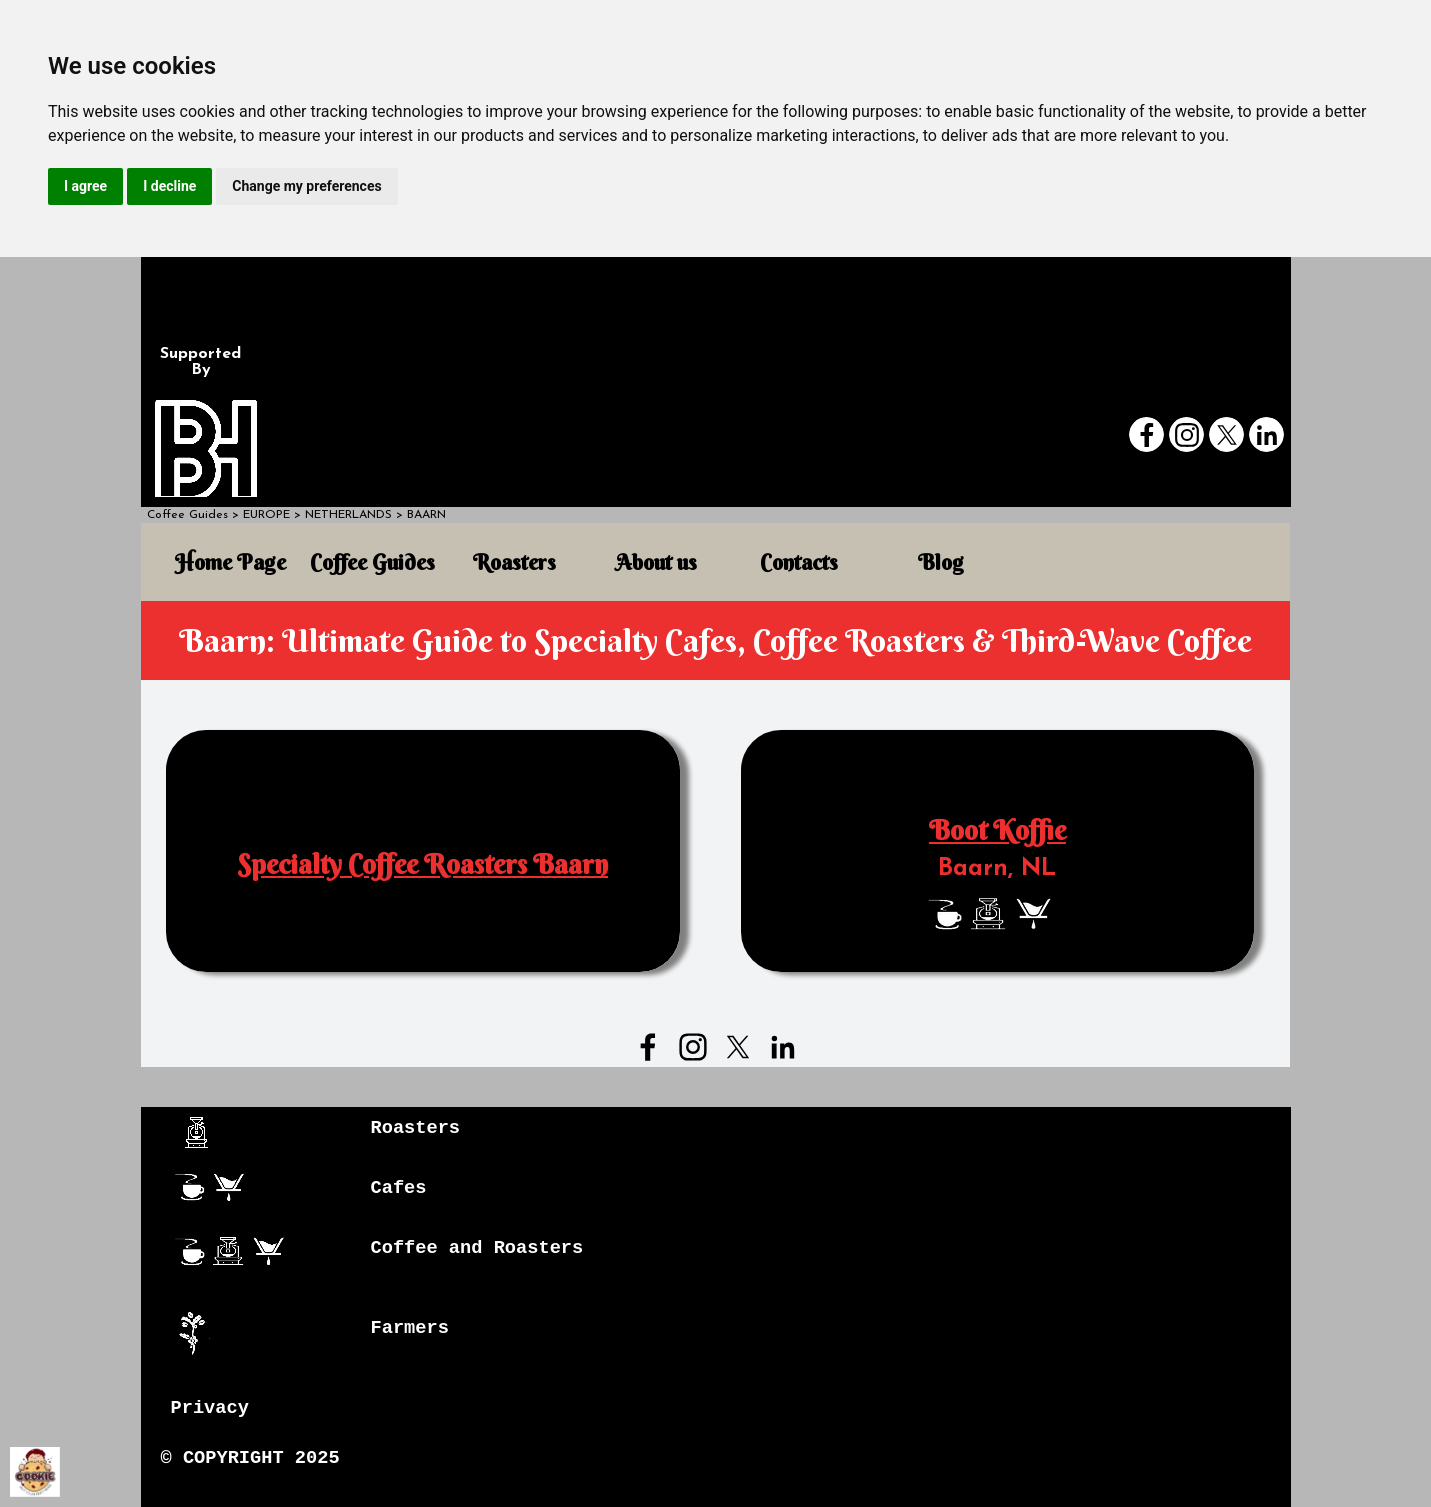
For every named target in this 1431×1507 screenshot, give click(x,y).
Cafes (399, 1188)
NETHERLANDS (348, 515)
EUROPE (266, 515)
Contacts (799, 562)
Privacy (210, 1408)
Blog (941, 562)
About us (656, 562)
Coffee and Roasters (477, 1248)
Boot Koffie (997, 830)
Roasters (514, 562)
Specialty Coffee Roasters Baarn (422, 864)
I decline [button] (169, 186)
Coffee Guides (187, 515)
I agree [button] (85, 186)
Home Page (230, 562)
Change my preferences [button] (306, 186)
